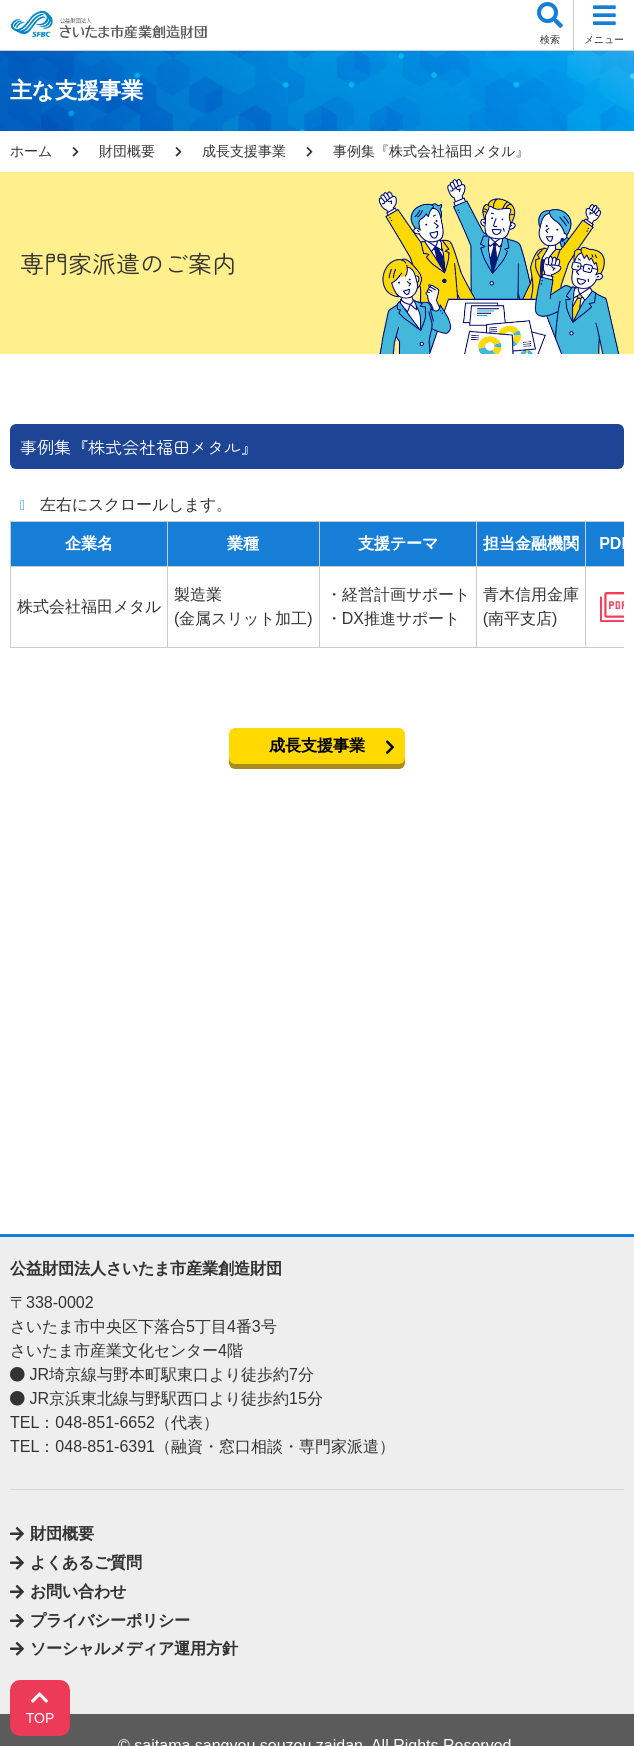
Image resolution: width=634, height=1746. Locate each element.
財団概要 (127, 151)
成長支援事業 (244, 151)
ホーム (31, 151)
